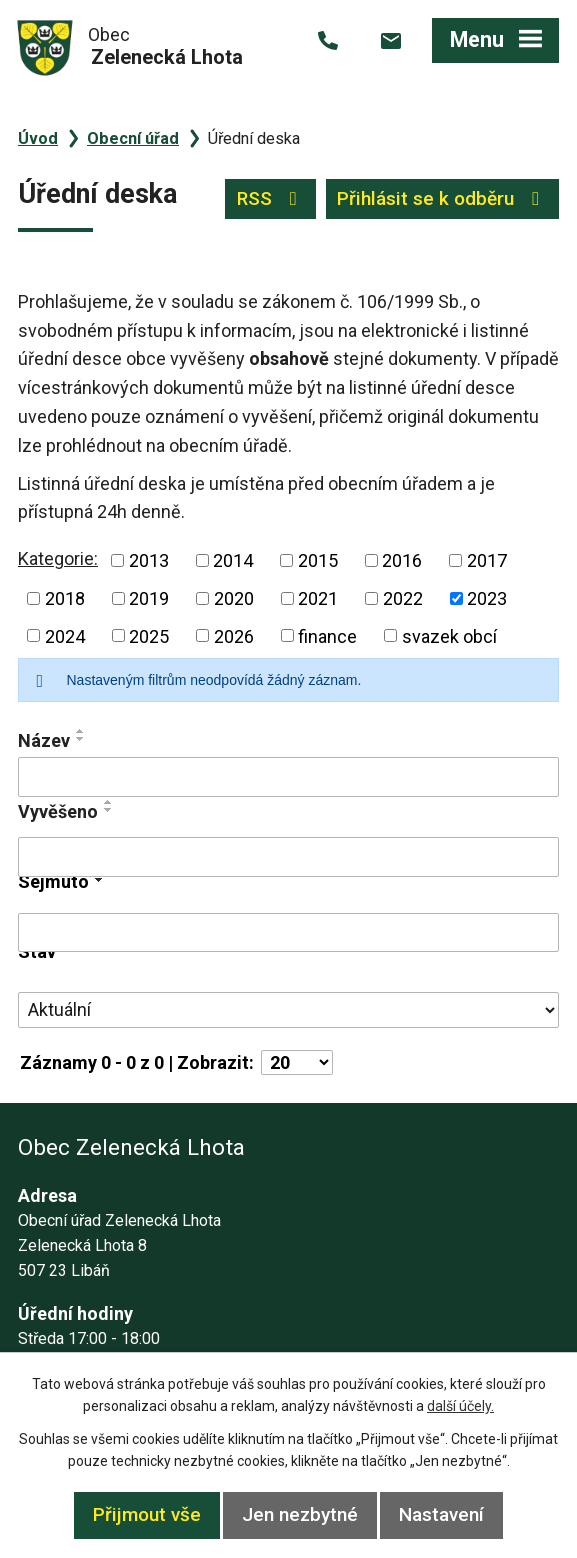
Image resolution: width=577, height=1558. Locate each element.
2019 (149, 598)
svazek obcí (449, 635)
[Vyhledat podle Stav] (288, 1010)
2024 (65, 635)
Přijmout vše (147, 1514)
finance (327, 635)
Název (44, 740)
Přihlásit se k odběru (442, 198)
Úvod (38, 138)
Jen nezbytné (300, 1514)
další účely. (460, 1406)
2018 (65, 598)
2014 (233, 560)
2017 (487, 560)
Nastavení (441, 1514)
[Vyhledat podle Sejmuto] (288, 933)
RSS (271, 198)
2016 (402, 560)
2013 (149, 560)
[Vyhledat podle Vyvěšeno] (288, 857)
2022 (403, 598)
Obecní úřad (133, 138)
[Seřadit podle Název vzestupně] (81, 731)
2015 (318, 560)
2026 (234, 635)
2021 (318, 598)
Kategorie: (58, 558)
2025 (149, 635)
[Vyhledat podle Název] (288, 777)
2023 (487, 598)
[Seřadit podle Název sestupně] (81, 739)
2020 (234, 598)
